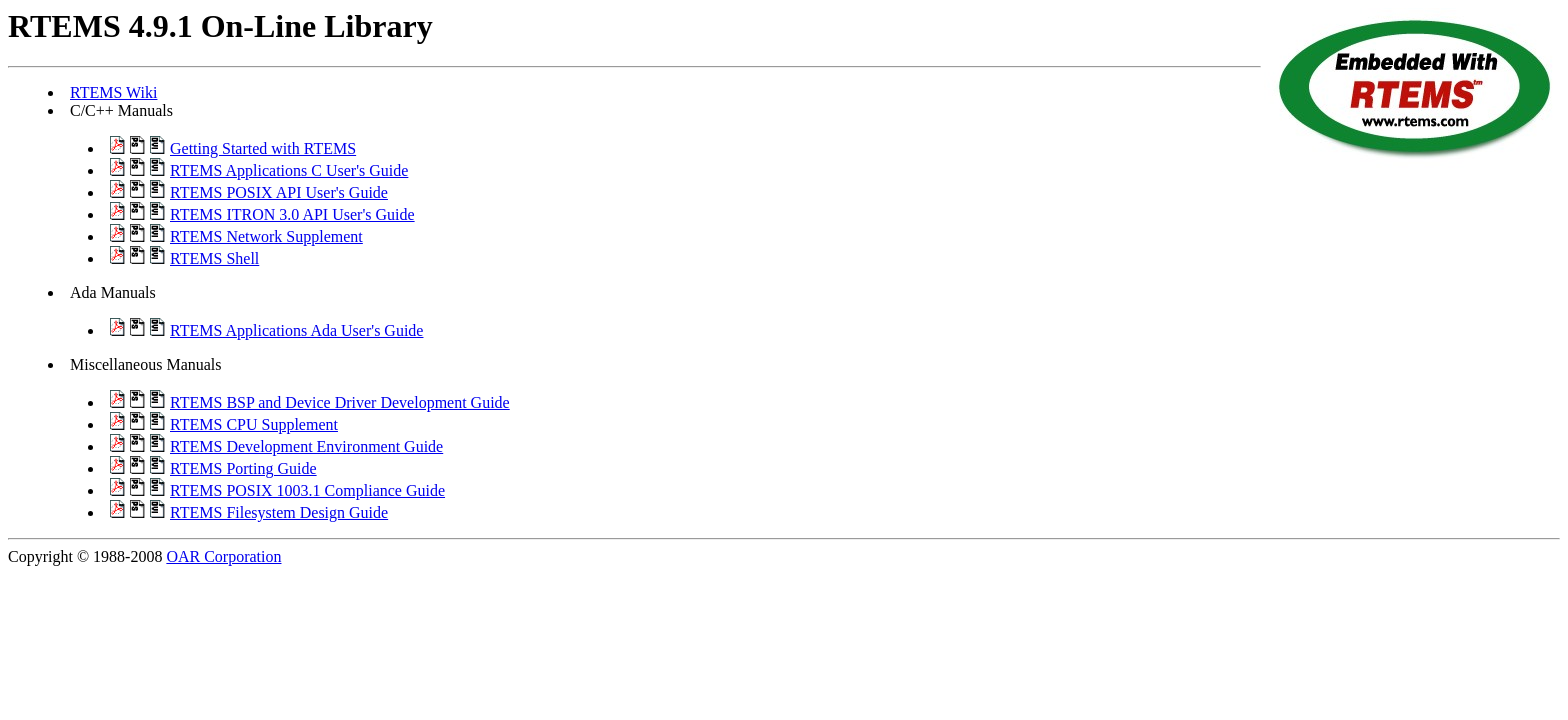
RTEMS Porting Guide (243, 468)
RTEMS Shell (214, 258)
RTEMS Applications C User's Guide (289, 170)
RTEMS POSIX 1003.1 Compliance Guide (307, 490)
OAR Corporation (223, 556)
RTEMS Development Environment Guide (306, 446)
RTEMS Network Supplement (266, 236)
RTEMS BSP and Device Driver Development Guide (340, 402)
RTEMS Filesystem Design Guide (279, 512)
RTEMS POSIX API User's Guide (279, 192)
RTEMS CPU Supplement (254, 424)
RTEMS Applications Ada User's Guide (296, 330)
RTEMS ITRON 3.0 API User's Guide (292, 214)
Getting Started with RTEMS (263, 148)
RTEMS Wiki (113, 92)
